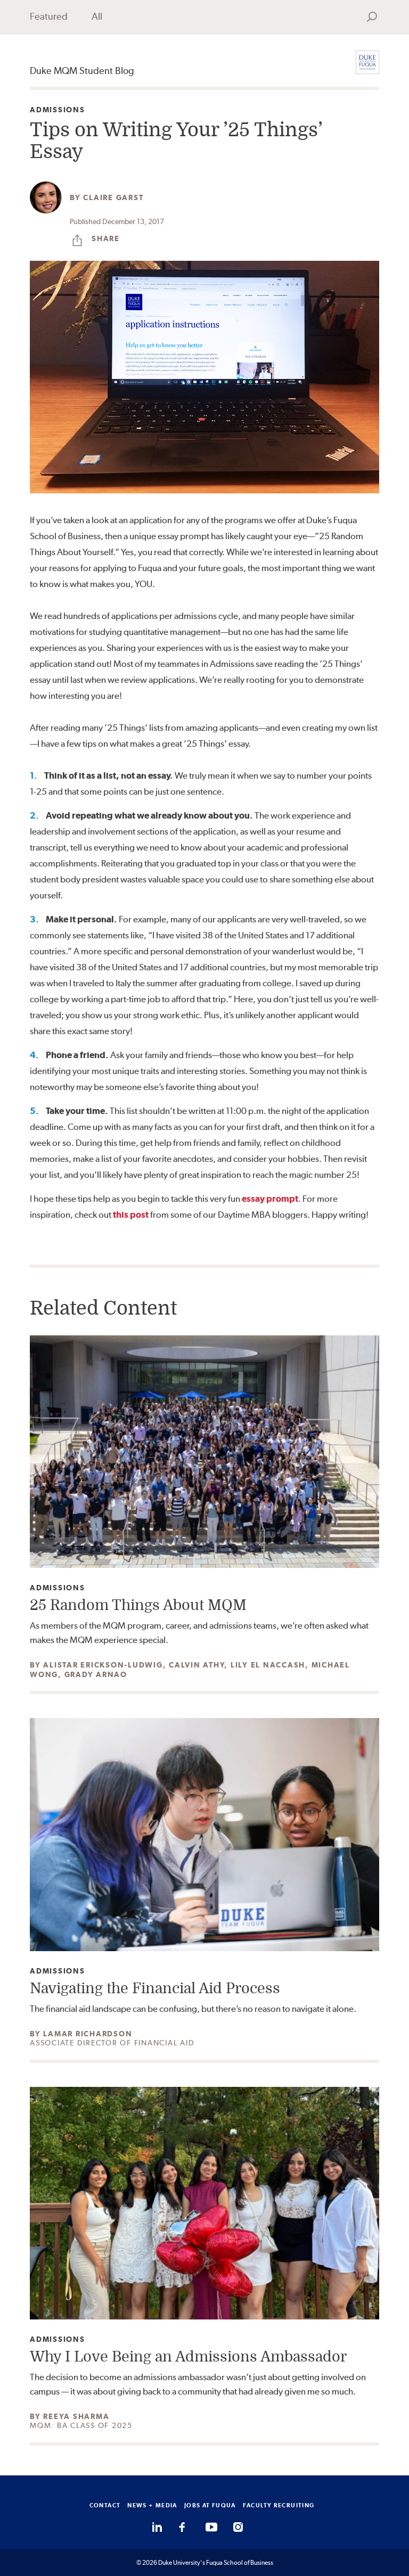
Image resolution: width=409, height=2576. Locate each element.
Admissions (57, 110)
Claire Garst (113, 197)
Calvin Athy (196, 1665)
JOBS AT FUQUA (210, 2505)
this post (131, 1214)
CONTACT (105, 2505)
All (97, 16)
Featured (49, 16)
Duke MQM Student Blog (82, 70)
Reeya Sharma (76, 2416)
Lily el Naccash (268, 1665)
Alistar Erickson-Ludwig (102, 1665)
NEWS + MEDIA (152, 2505)
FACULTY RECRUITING (279, 2505)
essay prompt (270, 1198)
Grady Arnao (95, 1674)
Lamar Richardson (87, 2033)
